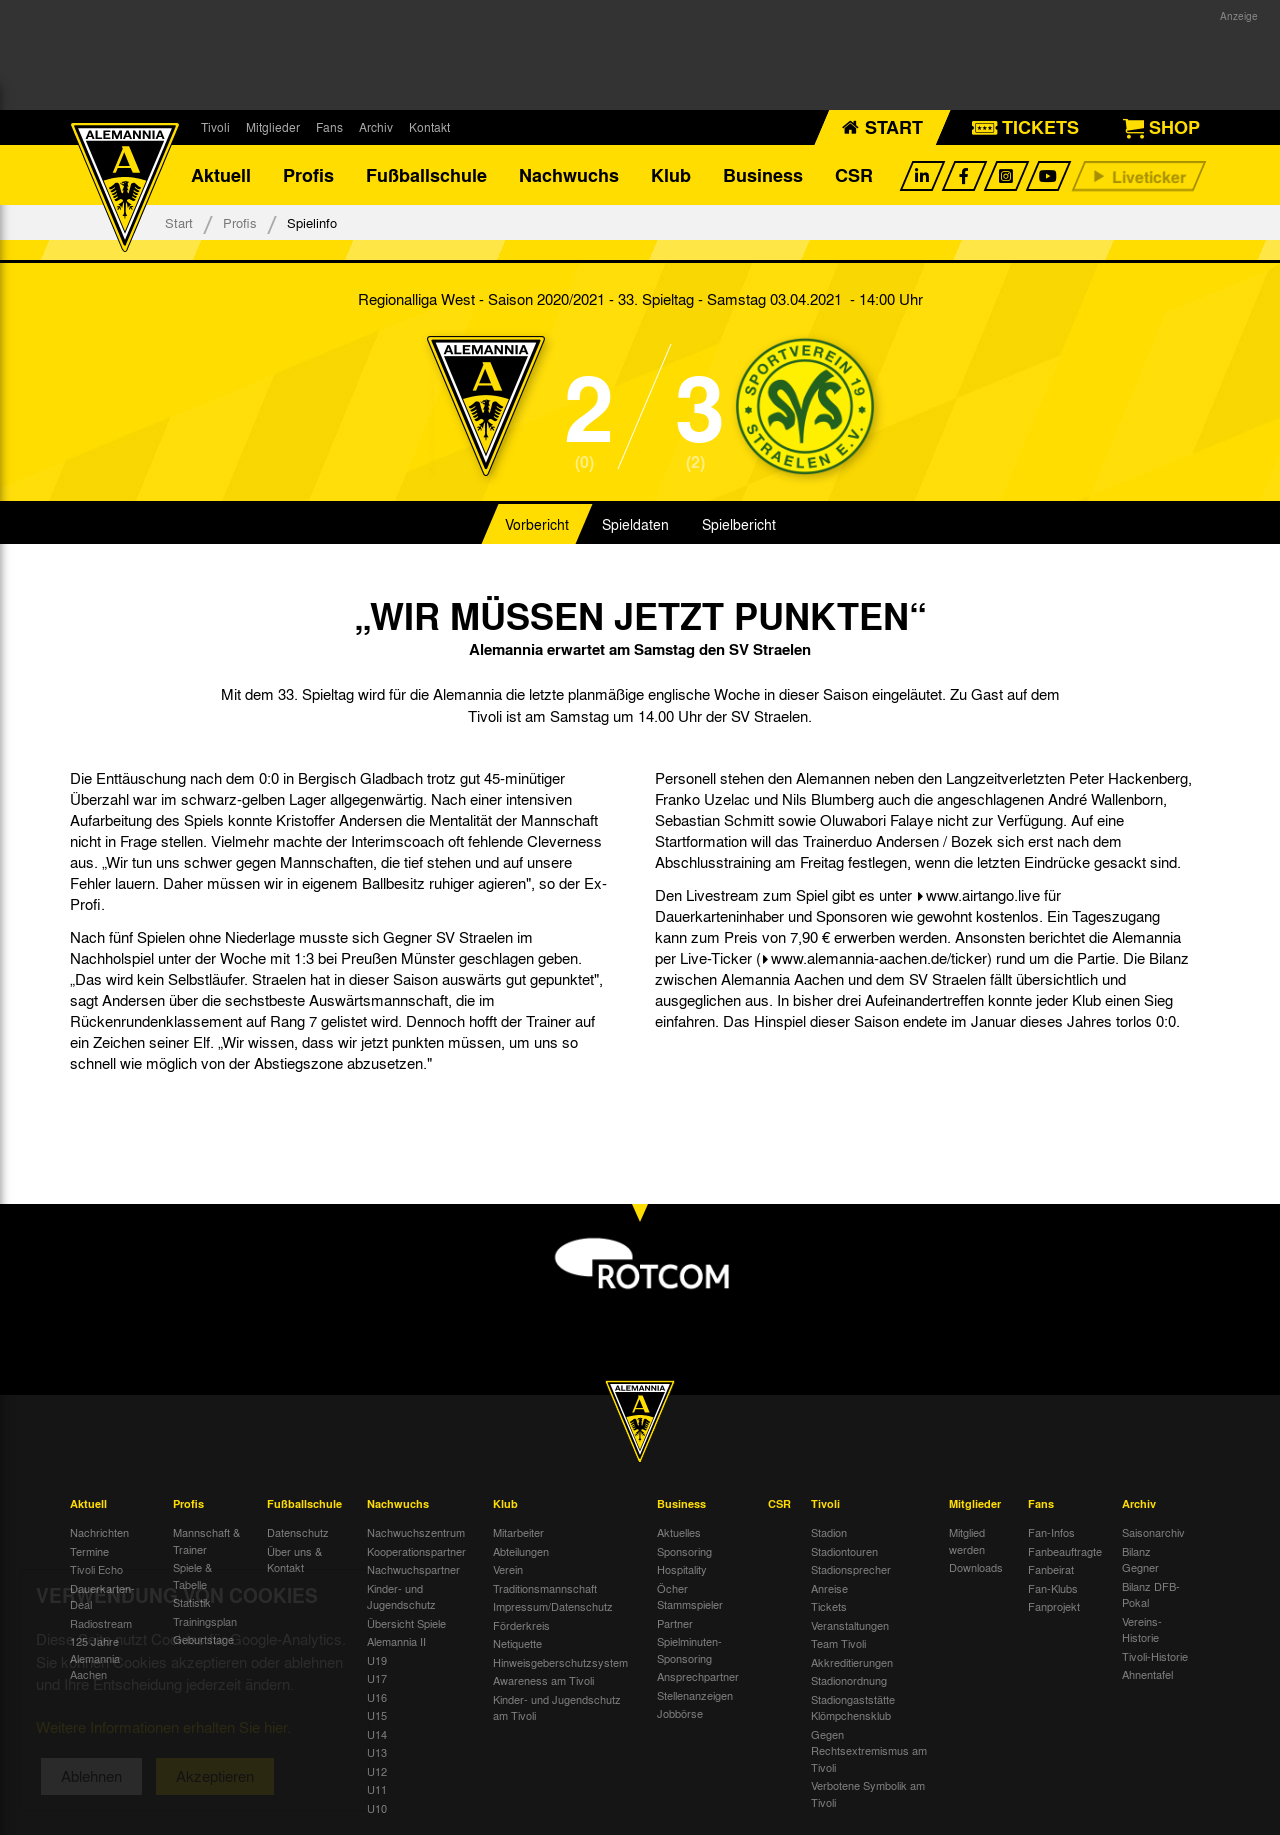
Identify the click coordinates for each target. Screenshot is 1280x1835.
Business (763, 175)
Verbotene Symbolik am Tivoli (868, 1793)
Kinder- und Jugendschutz (401, 1596)
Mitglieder (273, 127)
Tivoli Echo (96, 1569)
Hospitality (682, 1569)
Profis (308, 175)
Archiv (376, 127)
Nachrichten (99, 1532)
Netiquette (517, 1643)
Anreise (829, 1588)
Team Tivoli (838, 1643)
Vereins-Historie (1142, 1629)
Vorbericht (537, 524)
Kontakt (429, 127)
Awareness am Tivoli (543, 1680)
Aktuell (221, 175)
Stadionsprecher (851, 1569)
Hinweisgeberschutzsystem (560, 1662)
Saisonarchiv (1153, 1532)
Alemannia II (396, 1641)
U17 (377, 1678)
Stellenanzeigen (695, 1695)
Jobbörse (680, 1713)
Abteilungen (521, 1551)
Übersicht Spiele (406, 1623)
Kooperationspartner (416, 1551)
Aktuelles (679, 1532)
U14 (377, 1734)
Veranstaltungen (850, 1625)
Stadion (829, 1532)
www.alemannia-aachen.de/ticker (879, 958)
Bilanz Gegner (1140, 1559)
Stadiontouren (844, 1551)
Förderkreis (521, 1625)
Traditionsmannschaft (545, 1588)
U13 (377, 1752)
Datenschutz (298, 1532)
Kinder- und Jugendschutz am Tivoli (557, 1707)
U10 (377, 1808)
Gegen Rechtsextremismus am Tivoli (869, 1750)
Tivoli (215, 127)
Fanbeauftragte (1065, 1551)
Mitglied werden (967, 1540)
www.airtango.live (983, 895)
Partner (675, 1623)
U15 (377, 1715)
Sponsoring (684, 1551)
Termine (89, 1551)
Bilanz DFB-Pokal (1151, 1594)
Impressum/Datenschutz (553, 1606)
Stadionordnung (849, 1680)
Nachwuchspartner (413, 1569)
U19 (377, 1660)
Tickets (829, 1606)
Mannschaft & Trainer (206, 1540)
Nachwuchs (569, 175)
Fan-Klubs (1053, 1588)
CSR (854, 175)
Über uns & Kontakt (294, 1559)
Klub (671, 175)
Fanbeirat (1051, 1569)
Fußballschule (426, 175)
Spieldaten (635, 524)
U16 (377, 1697)
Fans (329, 127)
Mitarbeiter (518, 1532)
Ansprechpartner (698, 1676)
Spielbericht (739, 524)
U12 (377, 1771)
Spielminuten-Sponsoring (689, 1649)
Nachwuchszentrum (416, 1532)
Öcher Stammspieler (690, 1596)
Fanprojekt (1054, 1606)
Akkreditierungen (852, 1662)
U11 (377, 1789)
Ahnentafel (1147, 1674)
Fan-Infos (1051, 1532)
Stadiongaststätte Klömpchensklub (853, 1707)
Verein (508, 1569)
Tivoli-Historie (1155, 1656)
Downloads (976, 1567)
